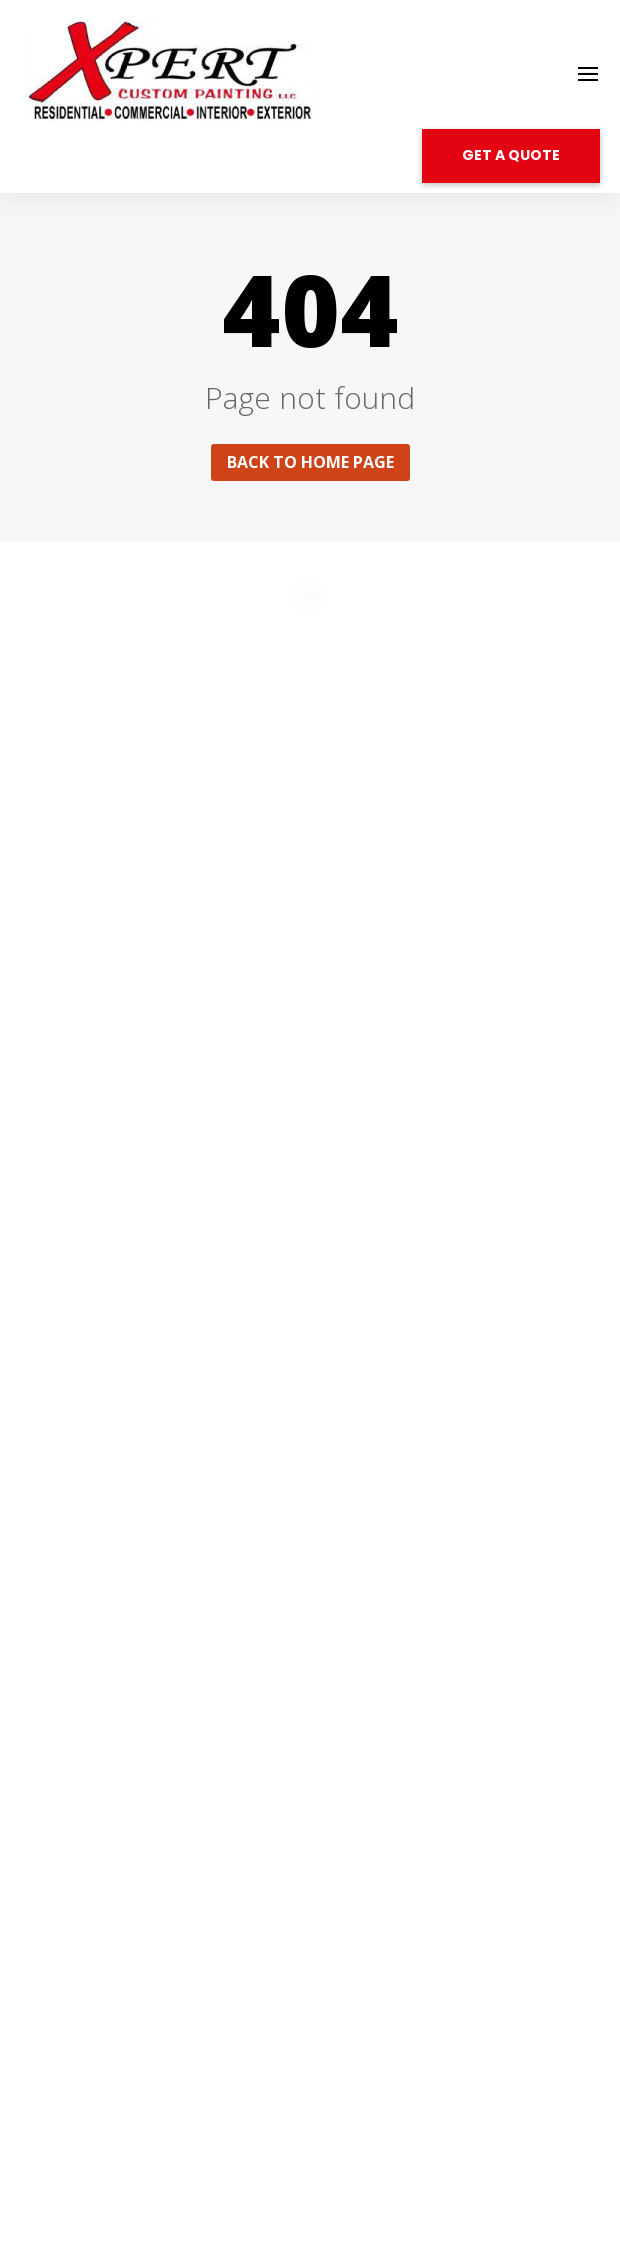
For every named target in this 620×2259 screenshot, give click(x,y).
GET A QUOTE (511, 155)
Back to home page (310, 462)
